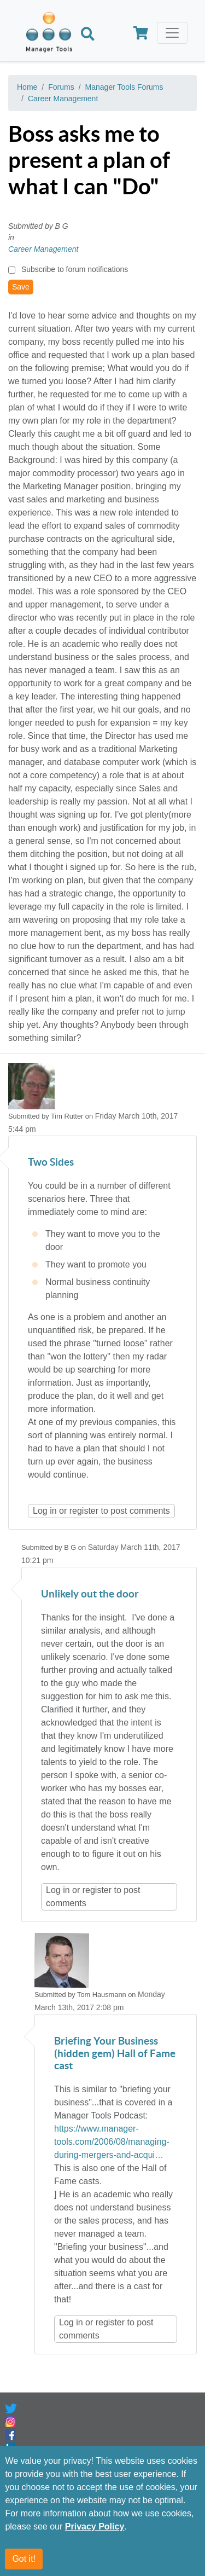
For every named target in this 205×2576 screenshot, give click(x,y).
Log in (45, 1510)
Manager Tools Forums (124, 87)
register (83, 1510)
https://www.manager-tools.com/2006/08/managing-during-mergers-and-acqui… (111, 2142)
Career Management (63, 98)
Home (27, 87)
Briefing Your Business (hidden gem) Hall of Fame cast (114, 2053)
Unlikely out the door (90, 1594)
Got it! (24, 2558)
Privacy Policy (95, 2526)
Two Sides (51, 1162)
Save (21, 286)
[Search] (88, 35)
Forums (61, 87)
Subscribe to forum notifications (74, 269)
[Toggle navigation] (172, 33)
